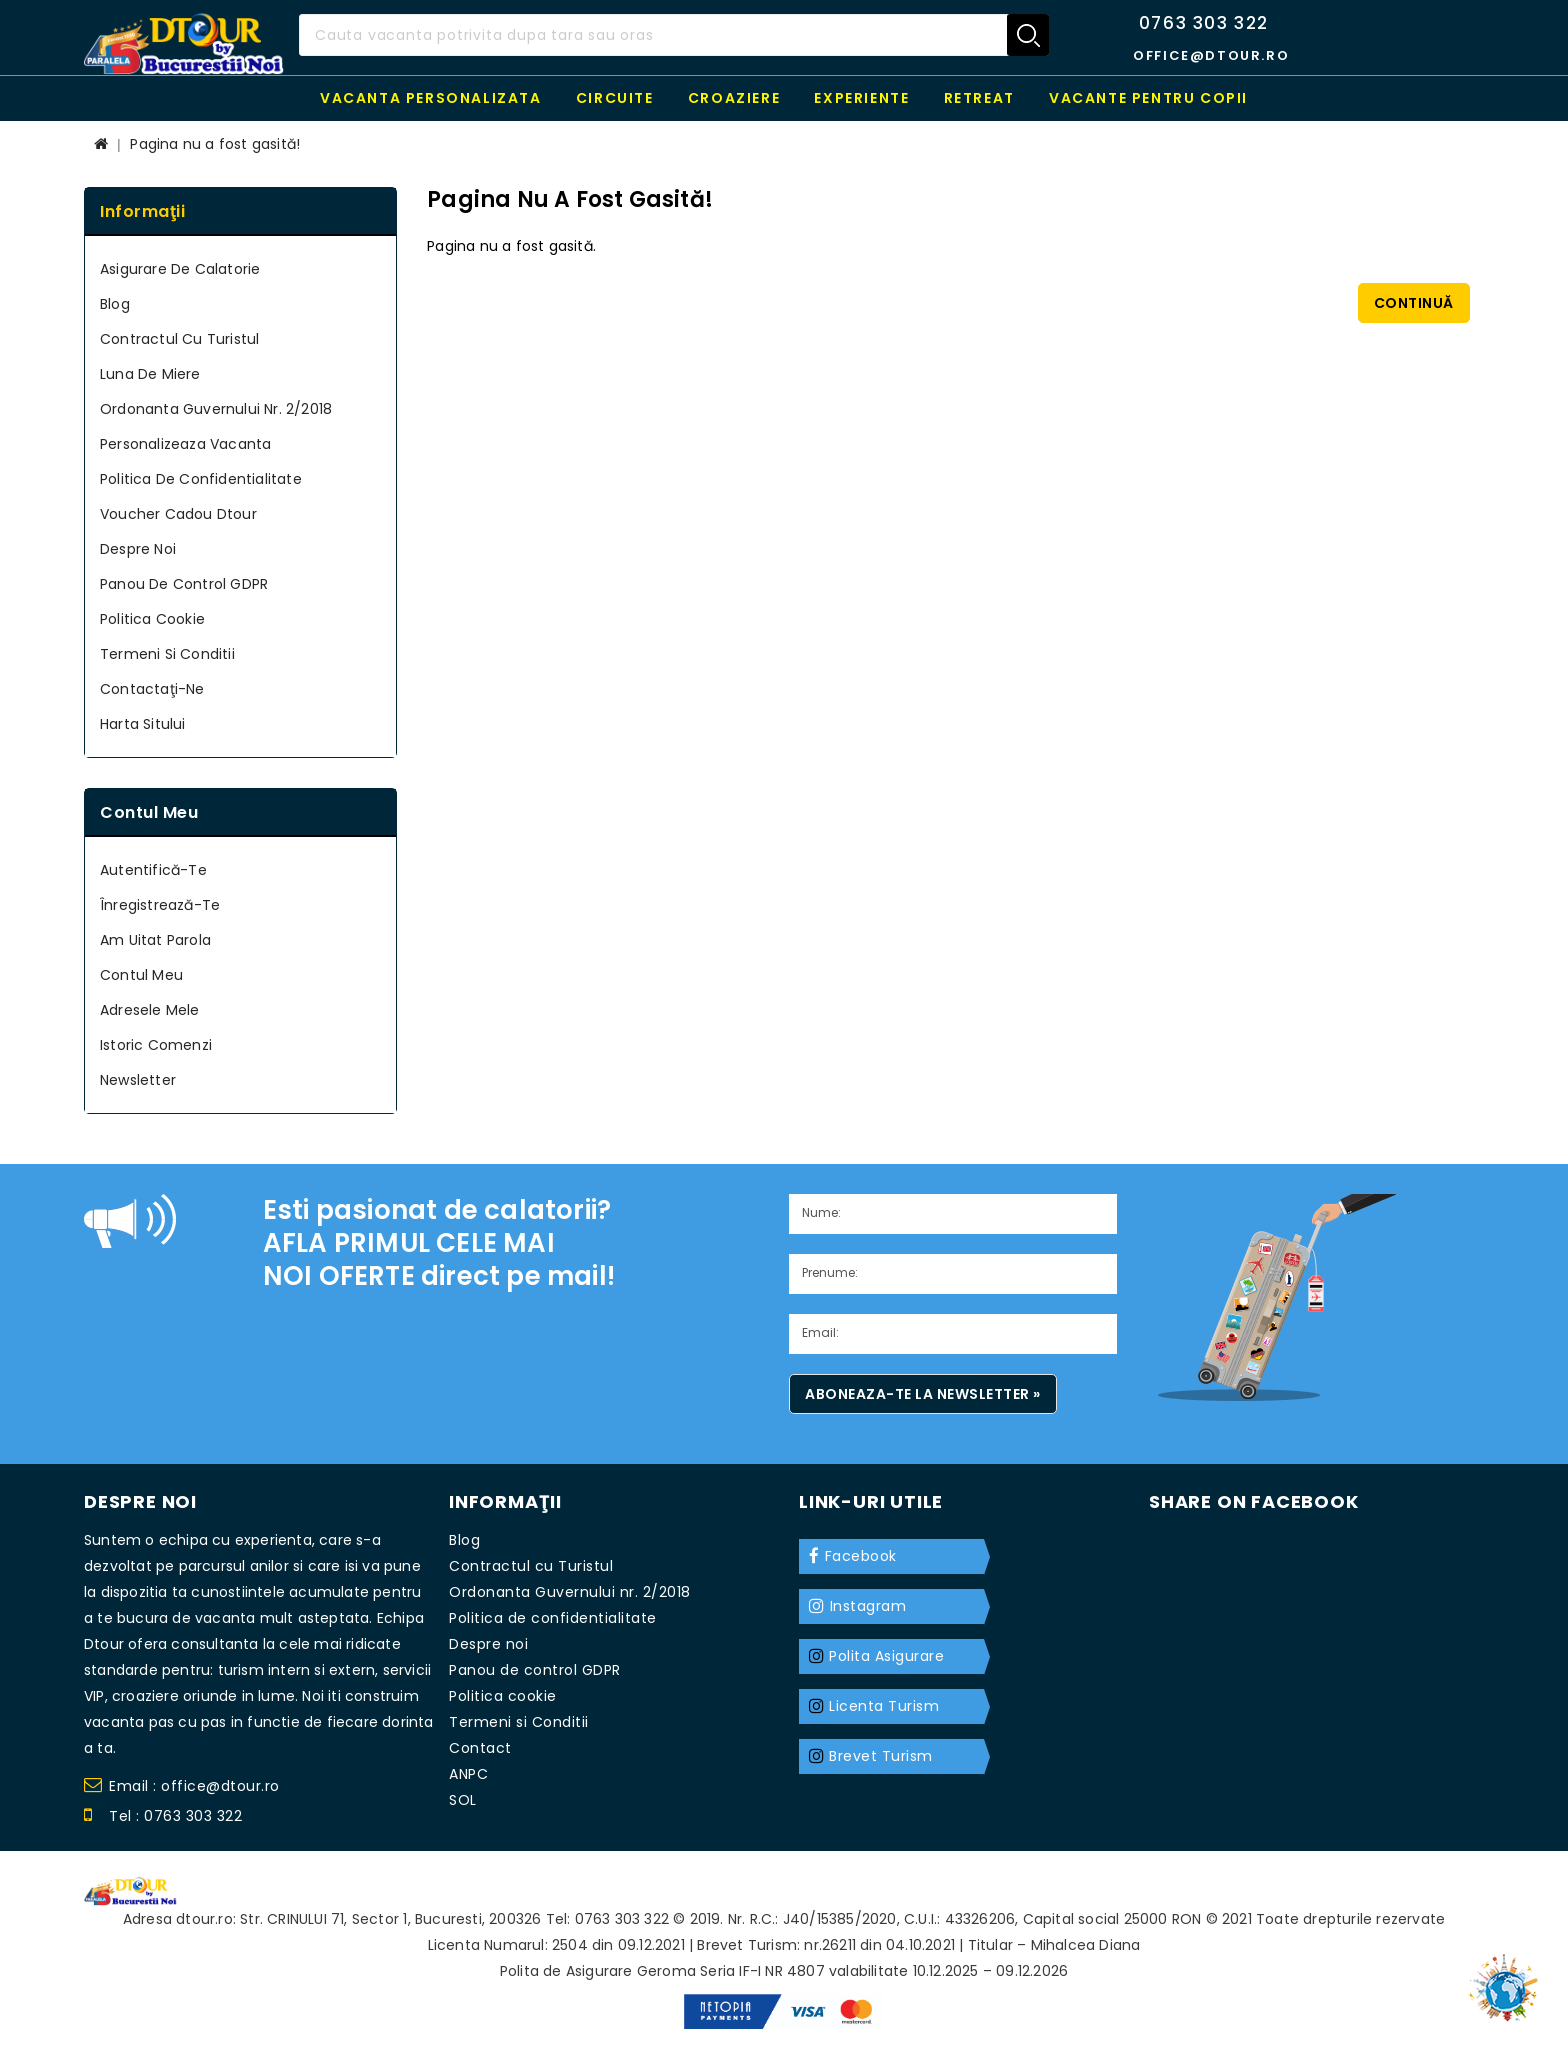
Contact (480, 1748)
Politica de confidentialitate (201, 479)
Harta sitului (143, 724)
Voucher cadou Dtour (178, 514)
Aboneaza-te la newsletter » (923, 1394)
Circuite (615, 98)
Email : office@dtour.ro (182, 1788)
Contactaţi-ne (152, 689)
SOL (463, 1800)
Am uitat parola (155, 940)
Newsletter (138, 1080)
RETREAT (979, 98)
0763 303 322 (1204, 23)
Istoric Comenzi (156, 1045)
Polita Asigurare (886, 1656)
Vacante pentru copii (1148, 98)
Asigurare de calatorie (180, 269)
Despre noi (138, 549)
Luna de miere (150, 374)
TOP (1508, 1979)
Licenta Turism (884, 1706)
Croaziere (734, 98)
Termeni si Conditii (167, 654)
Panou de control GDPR (184, 584)
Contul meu (141, 975)
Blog (115, 304)
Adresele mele (150, 1010)
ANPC (468, 1774)
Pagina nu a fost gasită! (215, 144)
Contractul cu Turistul (179, 339)
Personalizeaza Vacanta (185, 444)
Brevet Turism (881, 1756)
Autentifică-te (153, 870)
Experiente (861, 98)
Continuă (1414, 303)
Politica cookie (152, 619)
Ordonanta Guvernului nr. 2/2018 (216, 409)
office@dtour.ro (1211, 55)
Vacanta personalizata (431, 98)
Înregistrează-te (160, 905)
